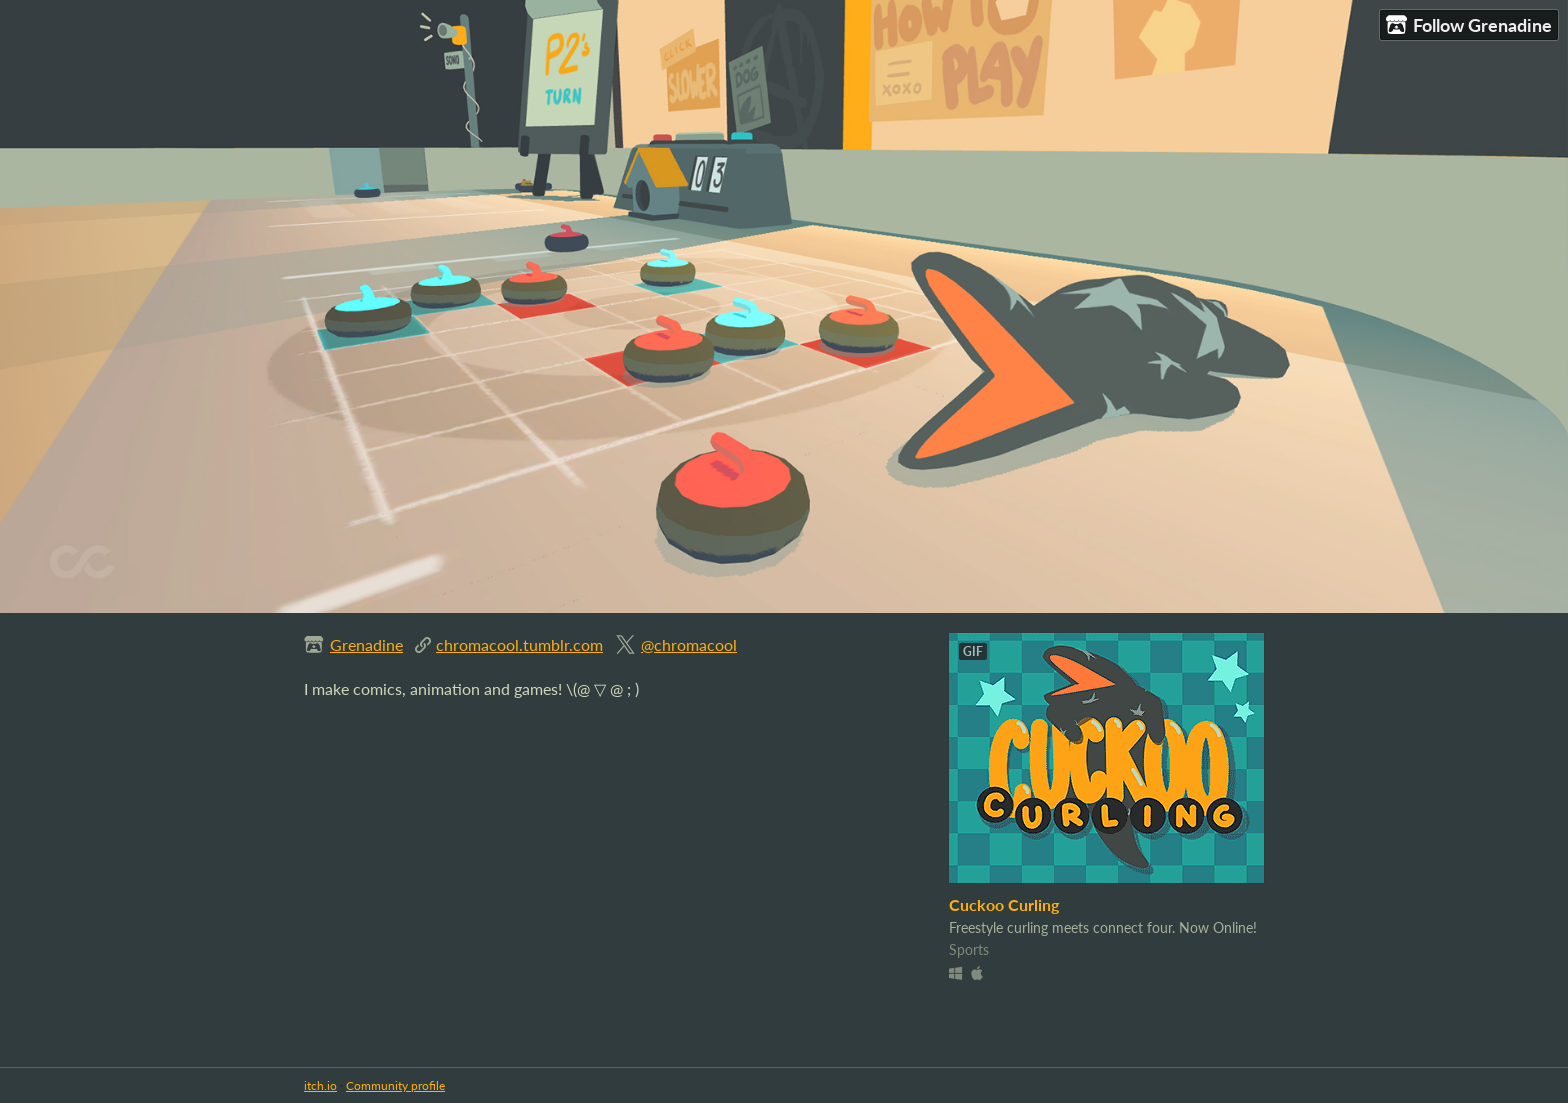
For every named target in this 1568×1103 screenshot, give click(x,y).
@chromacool (689, 644)
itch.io (320, 1085)
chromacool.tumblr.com (519, 644)
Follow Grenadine (1469, 25)
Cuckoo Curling (1004, 904)
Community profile (395, 1085)
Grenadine (366, 644)
